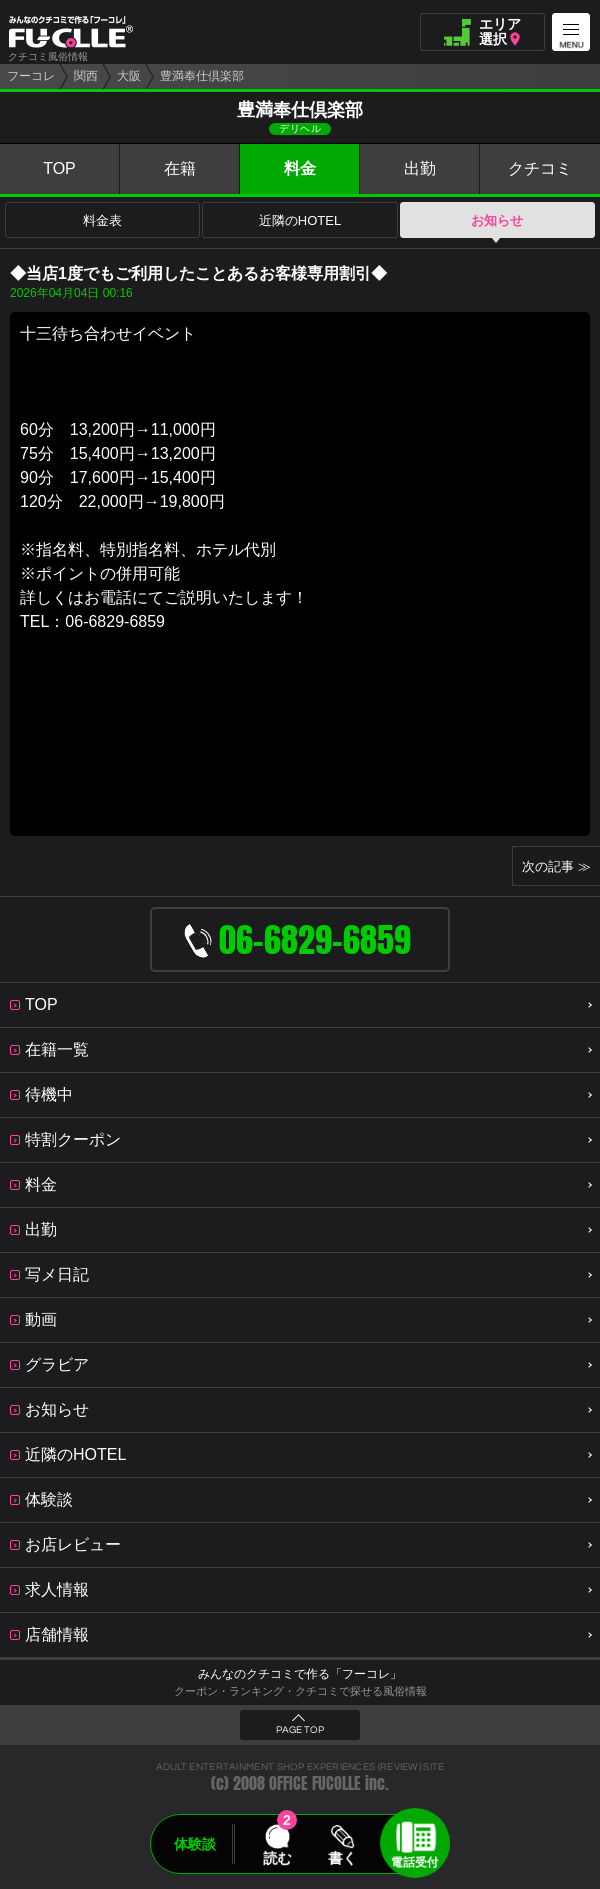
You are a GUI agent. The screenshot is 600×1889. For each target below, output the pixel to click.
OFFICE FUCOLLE (315, 1783)
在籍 (180, 168)
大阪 (129, 76)
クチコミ (540, 168)
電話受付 (415, 1862)
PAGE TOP (300, 1730)
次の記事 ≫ (556, 866)
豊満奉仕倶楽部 (202, 76)
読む (277, 1858)
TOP (59, 168)
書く (342, 1858)
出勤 (420, 168)
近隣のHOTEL (300, 220)
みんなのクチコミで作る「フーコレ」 (300, 1674)
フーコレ (31, 76)
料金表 (102, 220)
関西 (86, 76)
